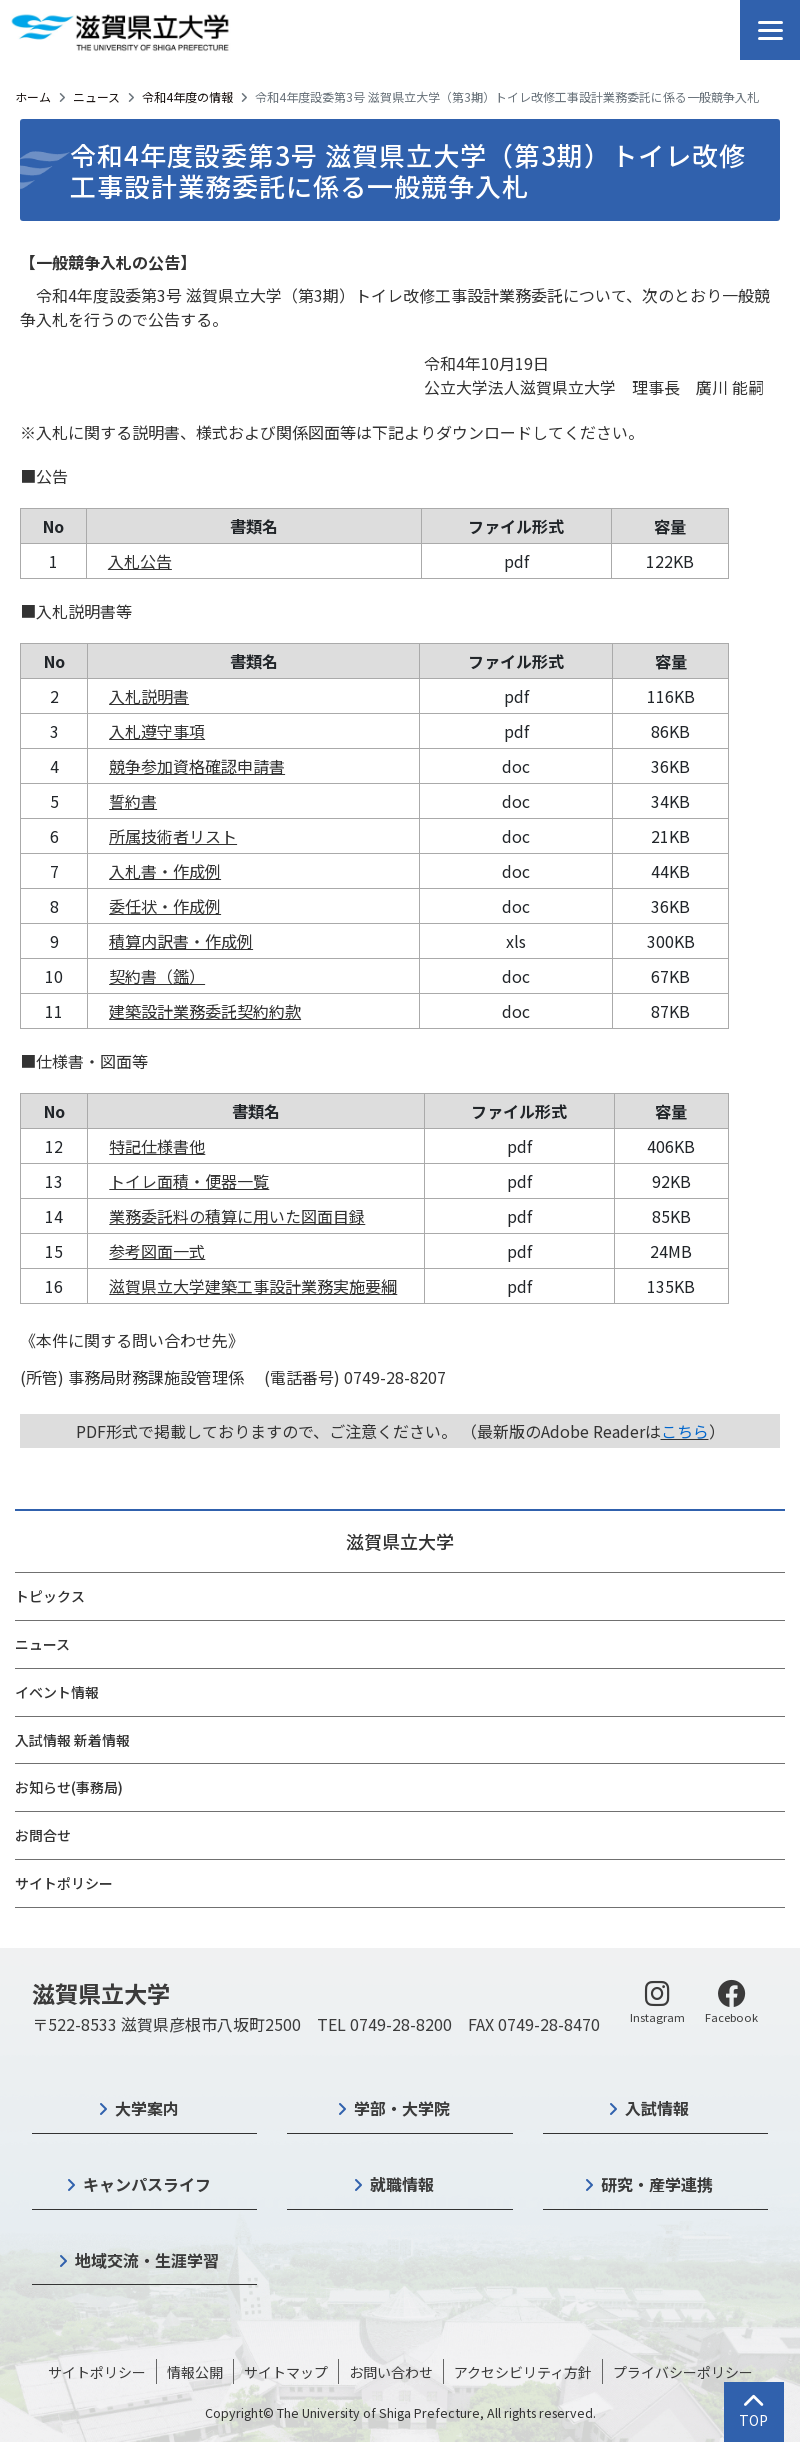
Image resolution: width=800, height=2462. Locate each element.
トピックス (50, 1596)
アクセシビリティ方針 (523, 2372)
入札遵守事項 (157, 731)
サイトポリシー (64, 1883)
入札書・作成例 (165, 871)
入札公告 (140, 561)
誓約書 (133, 801)
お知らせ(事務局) (69, 1787)
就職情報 (402, 2184)
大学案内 (147, 2108)
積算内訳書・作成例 (181, 941)
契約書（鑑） (157, 976)
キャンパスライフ (147, 2184)
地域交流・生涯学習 (147, 2260)
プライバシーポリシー (683, 2372)
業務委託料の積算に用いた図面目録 (237, 1216)
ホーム (33, 96)
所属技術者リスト (173, 836)
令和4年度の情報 (187, 96)
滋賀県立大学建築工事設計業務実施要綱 (253, 1286)
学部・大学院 (402, 2108)
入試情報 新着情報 (72, 1740)
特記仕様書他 (157, 1146)
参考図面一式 (157, 1251)
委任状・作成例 (165, 906)
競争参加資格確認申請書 (197, 766)
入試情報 (657, 2108)
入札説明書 (149, 696)
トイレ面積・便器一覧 (189, 1181)
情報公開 (195, 2372)
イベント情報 (57, 1692)
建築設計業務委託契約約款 (205, 1011)
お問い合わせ (391, 2372)
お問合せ (43, 1835)
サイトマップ (286, 2372)
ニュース (96, 96)
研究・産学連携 (657, 2184)
